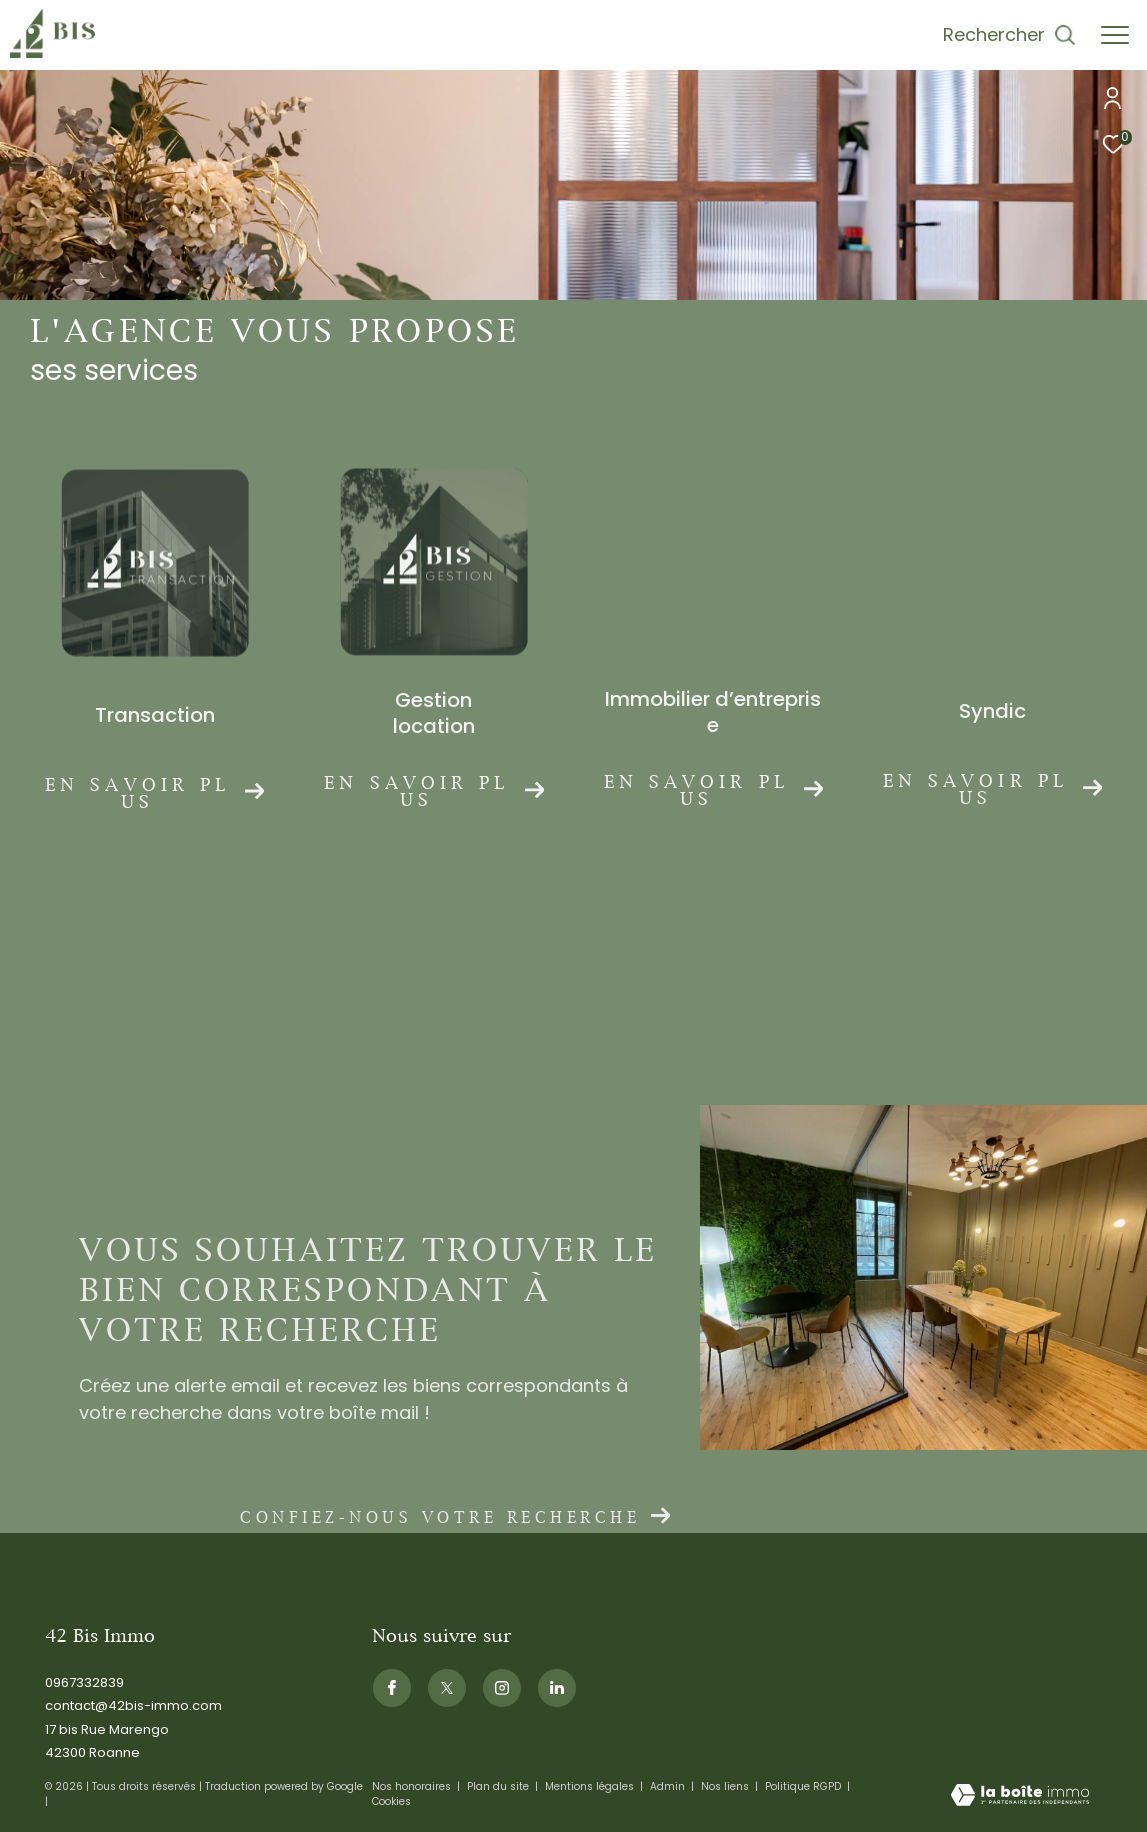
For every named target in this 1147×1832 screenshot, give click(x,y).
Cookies (391, 1802)
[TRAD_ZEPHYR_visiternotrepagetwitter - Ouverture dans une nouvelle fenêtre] (447, 1688)
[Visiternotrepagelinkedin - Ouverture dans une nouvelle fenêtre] (557, 1688)
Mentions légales (591, 1786)
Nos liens (726, 1786)
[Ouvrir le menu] (1115, 35)
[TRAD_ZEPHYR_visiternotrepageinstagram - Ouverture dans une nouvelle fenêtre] (502, 1688)
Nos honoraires (413, 1786)
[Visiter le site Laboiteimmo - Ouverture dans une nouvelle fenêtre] (1020, 1796)
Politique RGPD (803, 1786)
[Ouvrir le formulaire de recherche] (1009, 35)
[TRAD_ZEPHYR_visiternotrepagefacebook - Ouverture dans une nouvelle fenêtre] (392, 1688)
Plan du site (499, 1786)
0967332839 (84, 1682)
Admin (669, 1786)
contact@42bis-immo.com (133, 1705)
